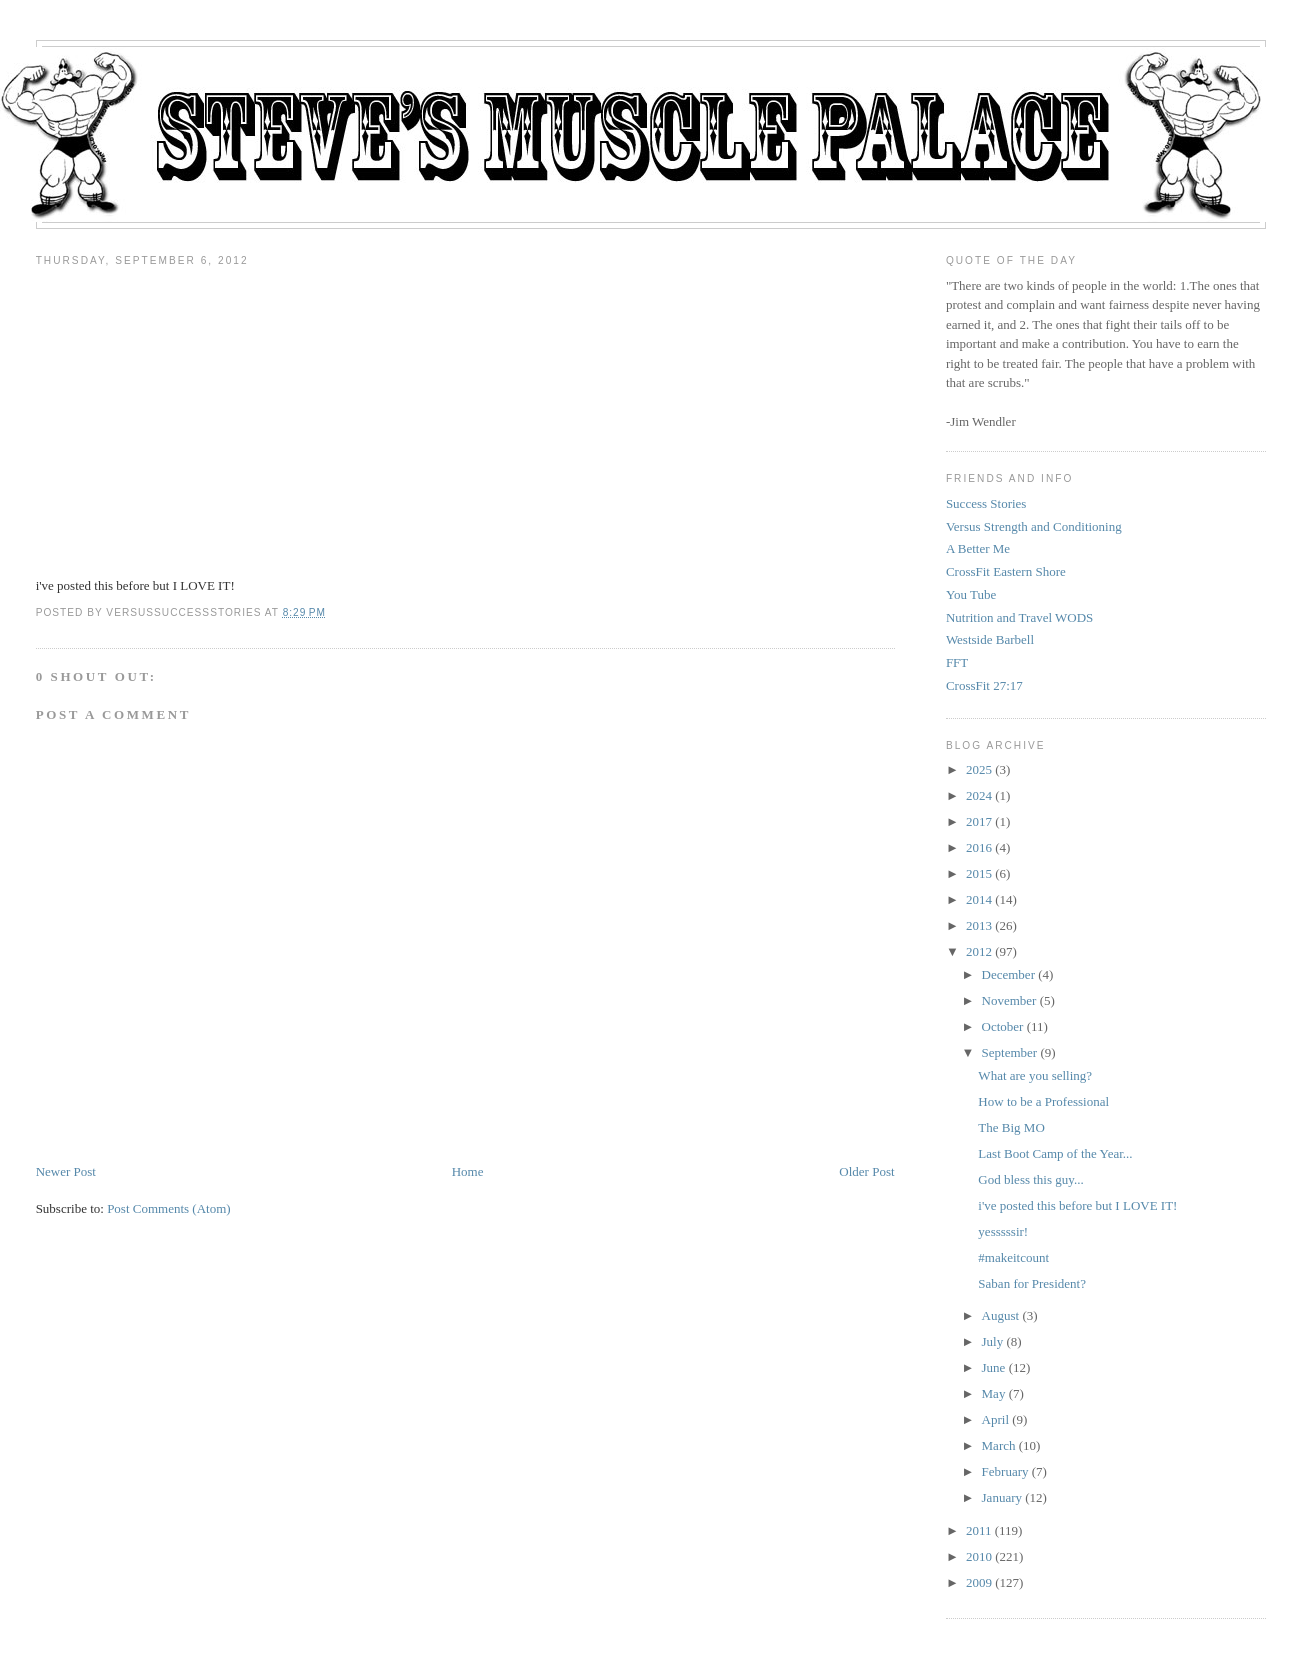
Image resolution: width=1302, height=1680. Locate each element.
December (1008, 974)
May (994, 1393)
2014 (979, 899)
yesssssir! (1003, 1231)
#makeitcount (1013, 1257)
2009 (979, 1582)
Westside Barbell (990, 639)
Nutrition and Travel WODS (1019, 617)
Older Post (866, 1171)
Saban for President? (1032, 1283)
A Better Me (978, 548)
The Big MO (1011, 1127)
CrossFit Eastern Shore (1006, 571)
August (1001, 1315)
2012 (979, 951)
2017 (979, 821)
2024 (979, 795)
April (995, 1419)
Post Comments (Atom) (169, 1208)
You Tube (971, 594)
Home (468, 1171)
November (1009, 1000)
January (1002, 1497)
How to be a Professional (1043, 1101)
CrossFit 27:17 (984, 685)
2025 (979, 769)
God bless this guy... (1030, 1179)
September (1010, 1052)
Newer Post (66, 1171)
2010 (979, 1556)
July (993, 1341)
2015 (979, 873)
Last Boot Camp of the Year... (1055, 1153)
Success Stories (986, 503)
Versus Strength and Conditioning (1034, 526)
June (994, 1367)
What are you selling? (1035, 1075)
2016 (979, 847)
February (1005, 1471)
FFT (957, 662)
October (1003, 1026)
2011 (979, 1530)
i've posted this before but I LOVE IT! (1077, 1205)
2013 (979, 925)
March (999, 1445)
